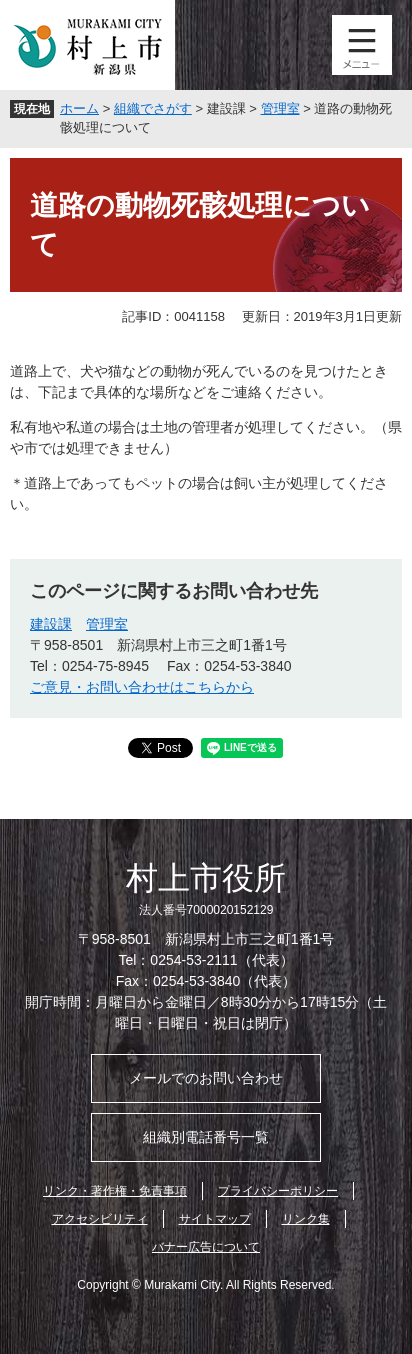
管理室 (280, 108)
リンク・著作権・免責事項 (115, 1191)
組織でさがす (153, 108)
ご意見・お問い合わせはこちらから (142, 687)
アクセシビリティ (100, 1219)
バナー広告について (206, 1247)
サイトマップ (215, 1219)
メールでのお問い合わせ (206, 1078)
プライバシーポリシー (278, 1191)
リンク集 (306, 1219)
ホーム (79, 108)
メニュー (362, 45)
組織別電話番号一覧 (206, 1137)
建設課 (51, 624)
